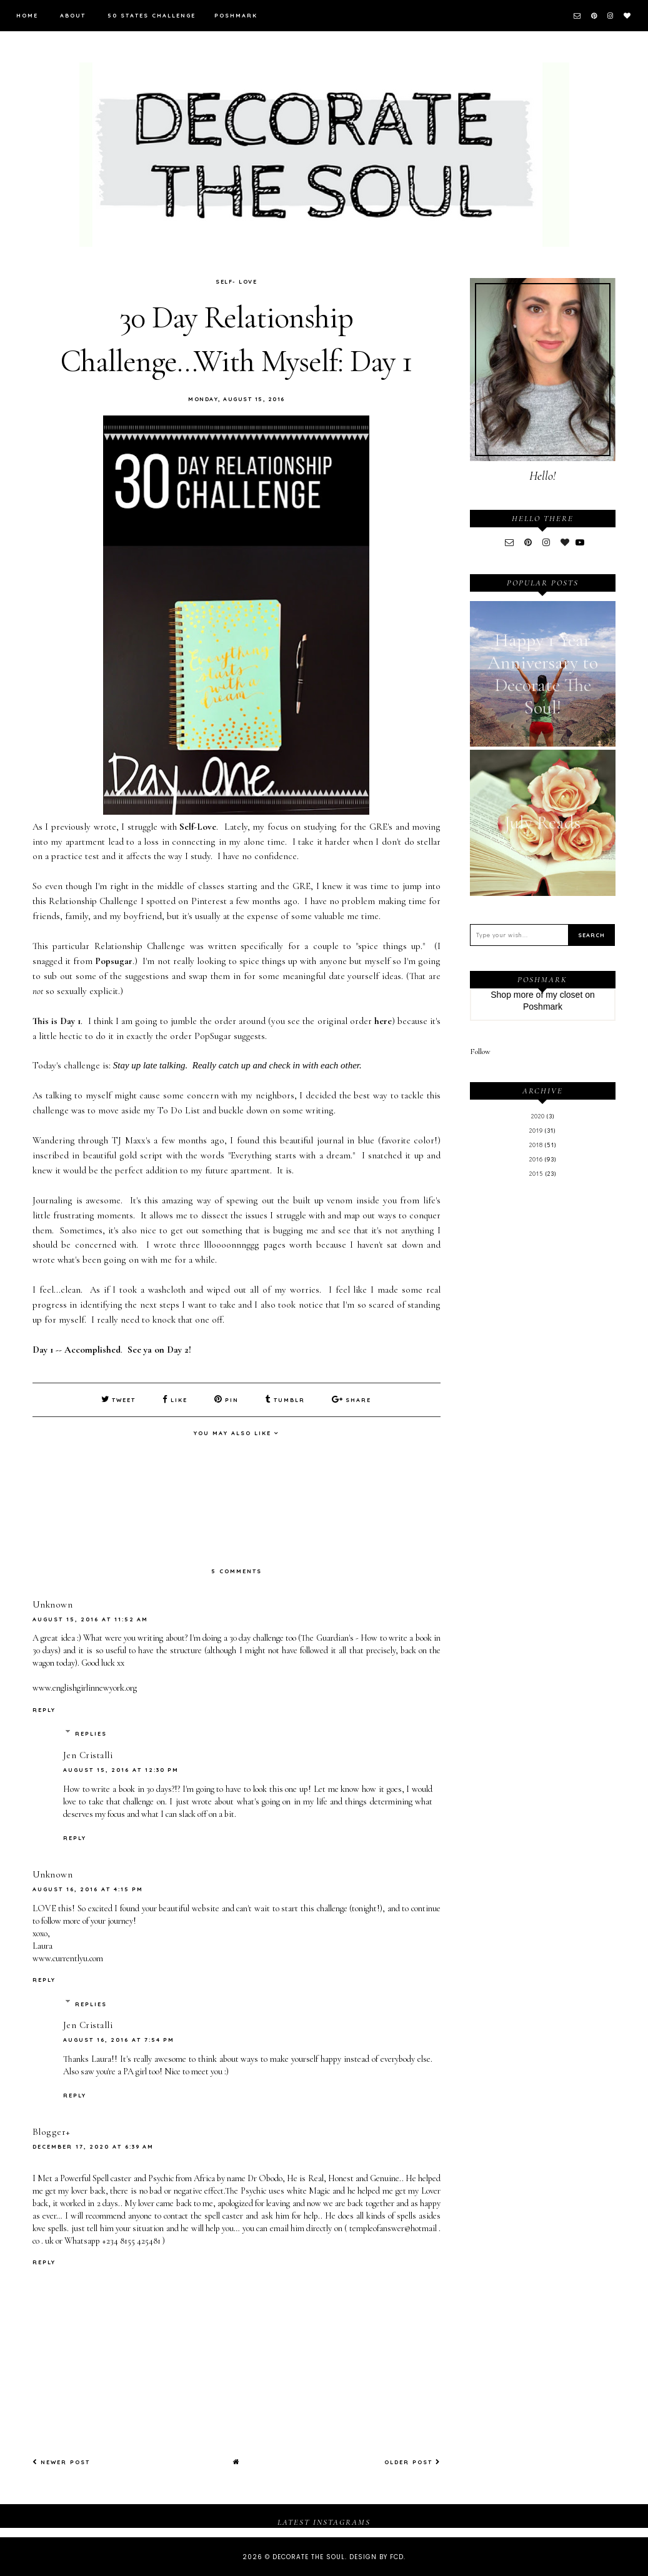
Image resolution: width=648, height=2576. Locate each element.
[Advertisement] (543, 1393)
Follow (480, 1052)
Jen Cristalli (88, 1754)
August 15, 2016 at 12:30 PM (121, 1769)
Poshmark (235, 15)
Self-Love (197, 826)
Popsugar (113, 961)
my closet (564, 995)
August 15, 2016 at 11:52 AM (90, 1618)
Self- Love (236, 281)
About (73, 15)
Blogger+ (51, 2131)
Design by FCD (376, 2556)
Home (27, 15)
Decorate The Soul (308, 2556)
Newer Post (61, 2461)
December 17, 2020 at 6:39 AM (93, 2145)
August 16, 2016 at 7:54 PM (118, 2039)
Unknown (52, 1603)
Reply (44, 1708)
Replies (91, 1732)
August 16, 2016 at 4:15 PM (87, 1888)
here (383, 1021)
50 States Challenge (151, 15)
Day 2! (179, 1349)
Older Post (412, 2461)
